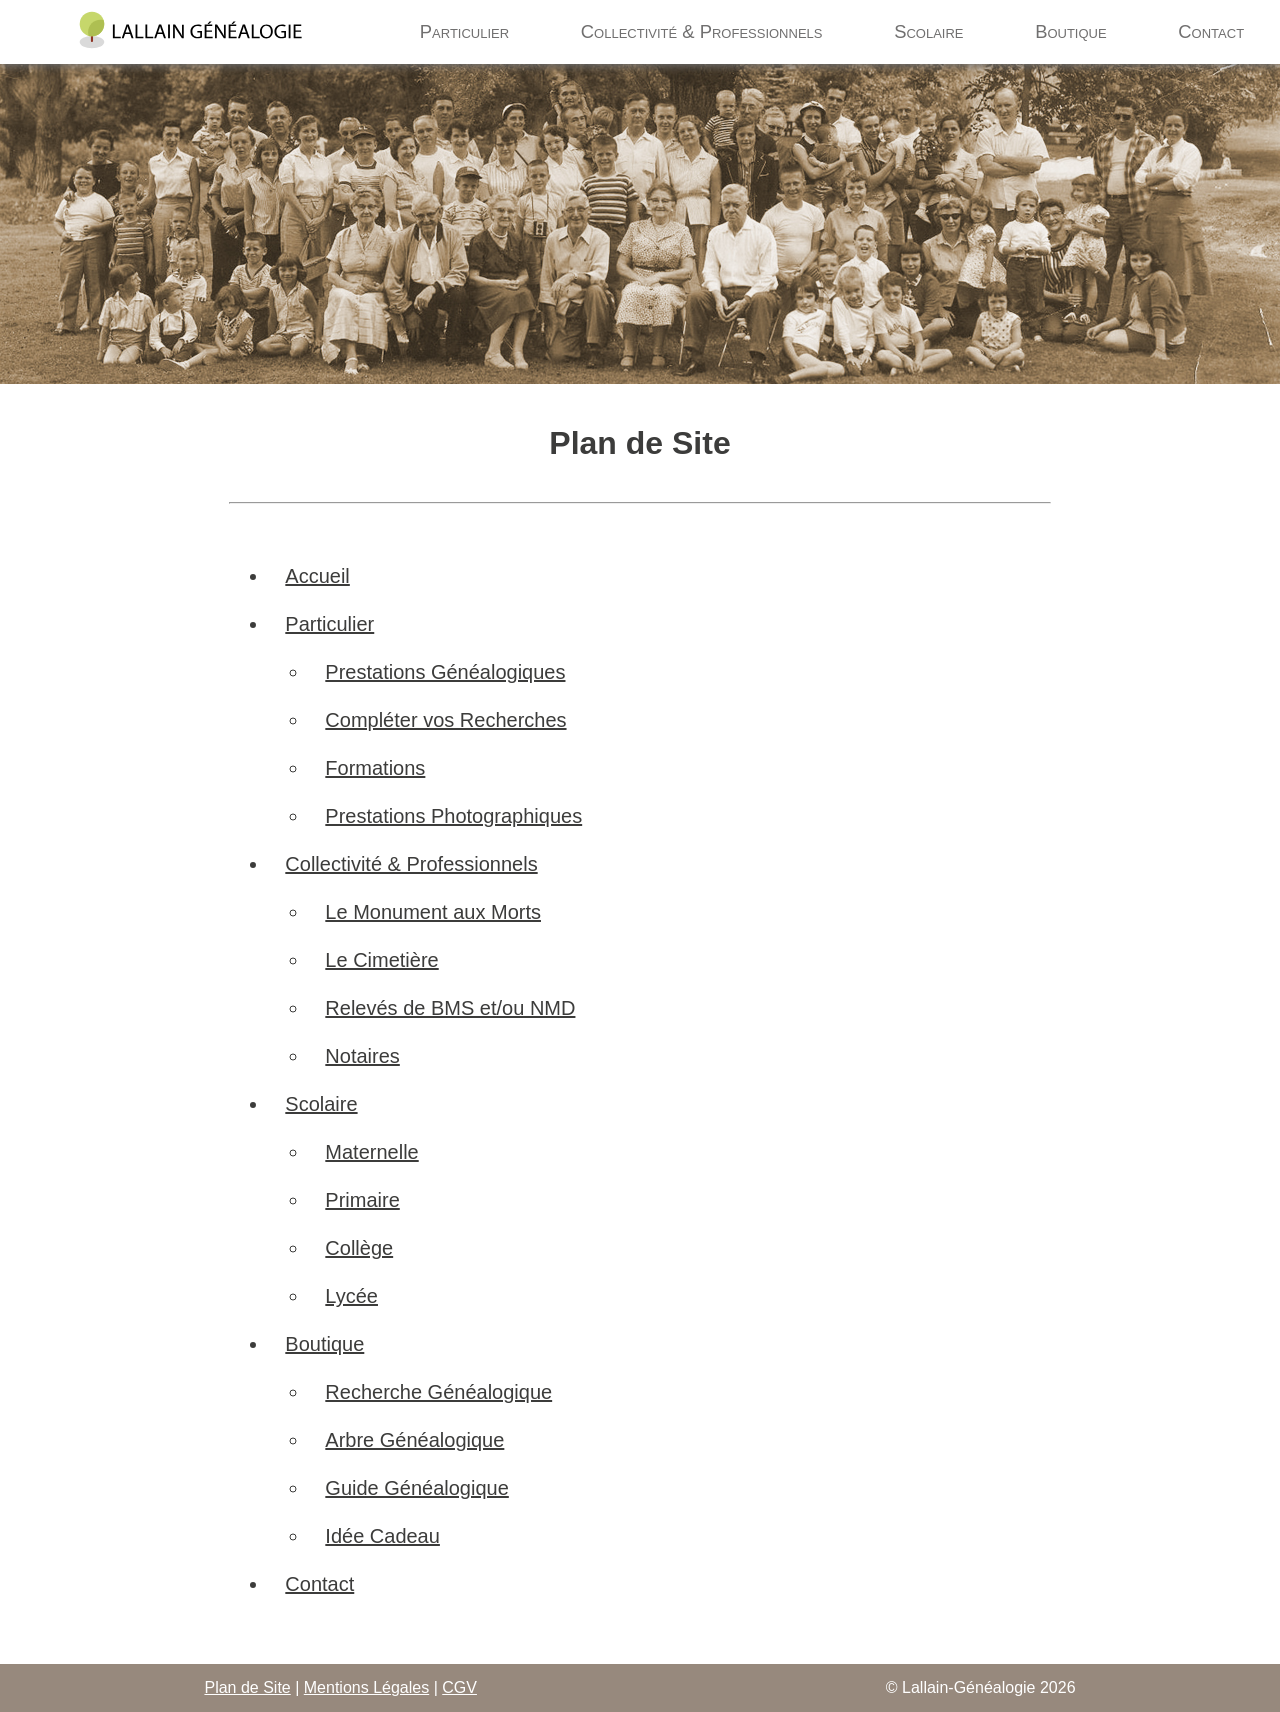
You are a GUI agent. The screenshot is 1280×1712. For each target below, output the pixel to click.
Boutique (1071, 31)
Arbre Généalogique (414, 1440)
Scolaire (928, 31)
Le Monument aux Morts (433, 912)
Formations (375, 768)
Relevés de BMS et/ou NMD (450, 1008)
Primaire (362, 1200)
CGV (459, 1687)
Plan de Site (247, 1687)
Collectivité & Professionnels (702, 31)
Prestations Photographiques (453, 816)
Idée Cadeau (382, 1536)
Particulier (464, 31)
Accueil (317, 576)
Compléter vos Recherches (445, 720)
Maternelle (371, 1152)
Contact (1211, 31)
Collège (359, 1248)
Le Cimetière (381, 960)
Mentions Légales (366, 1687)
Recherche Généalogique (438, 1392)
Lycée (351, 1296)
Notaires (362, 1056)
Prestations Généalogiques (445, 672)
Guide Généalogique (416, 1488)
